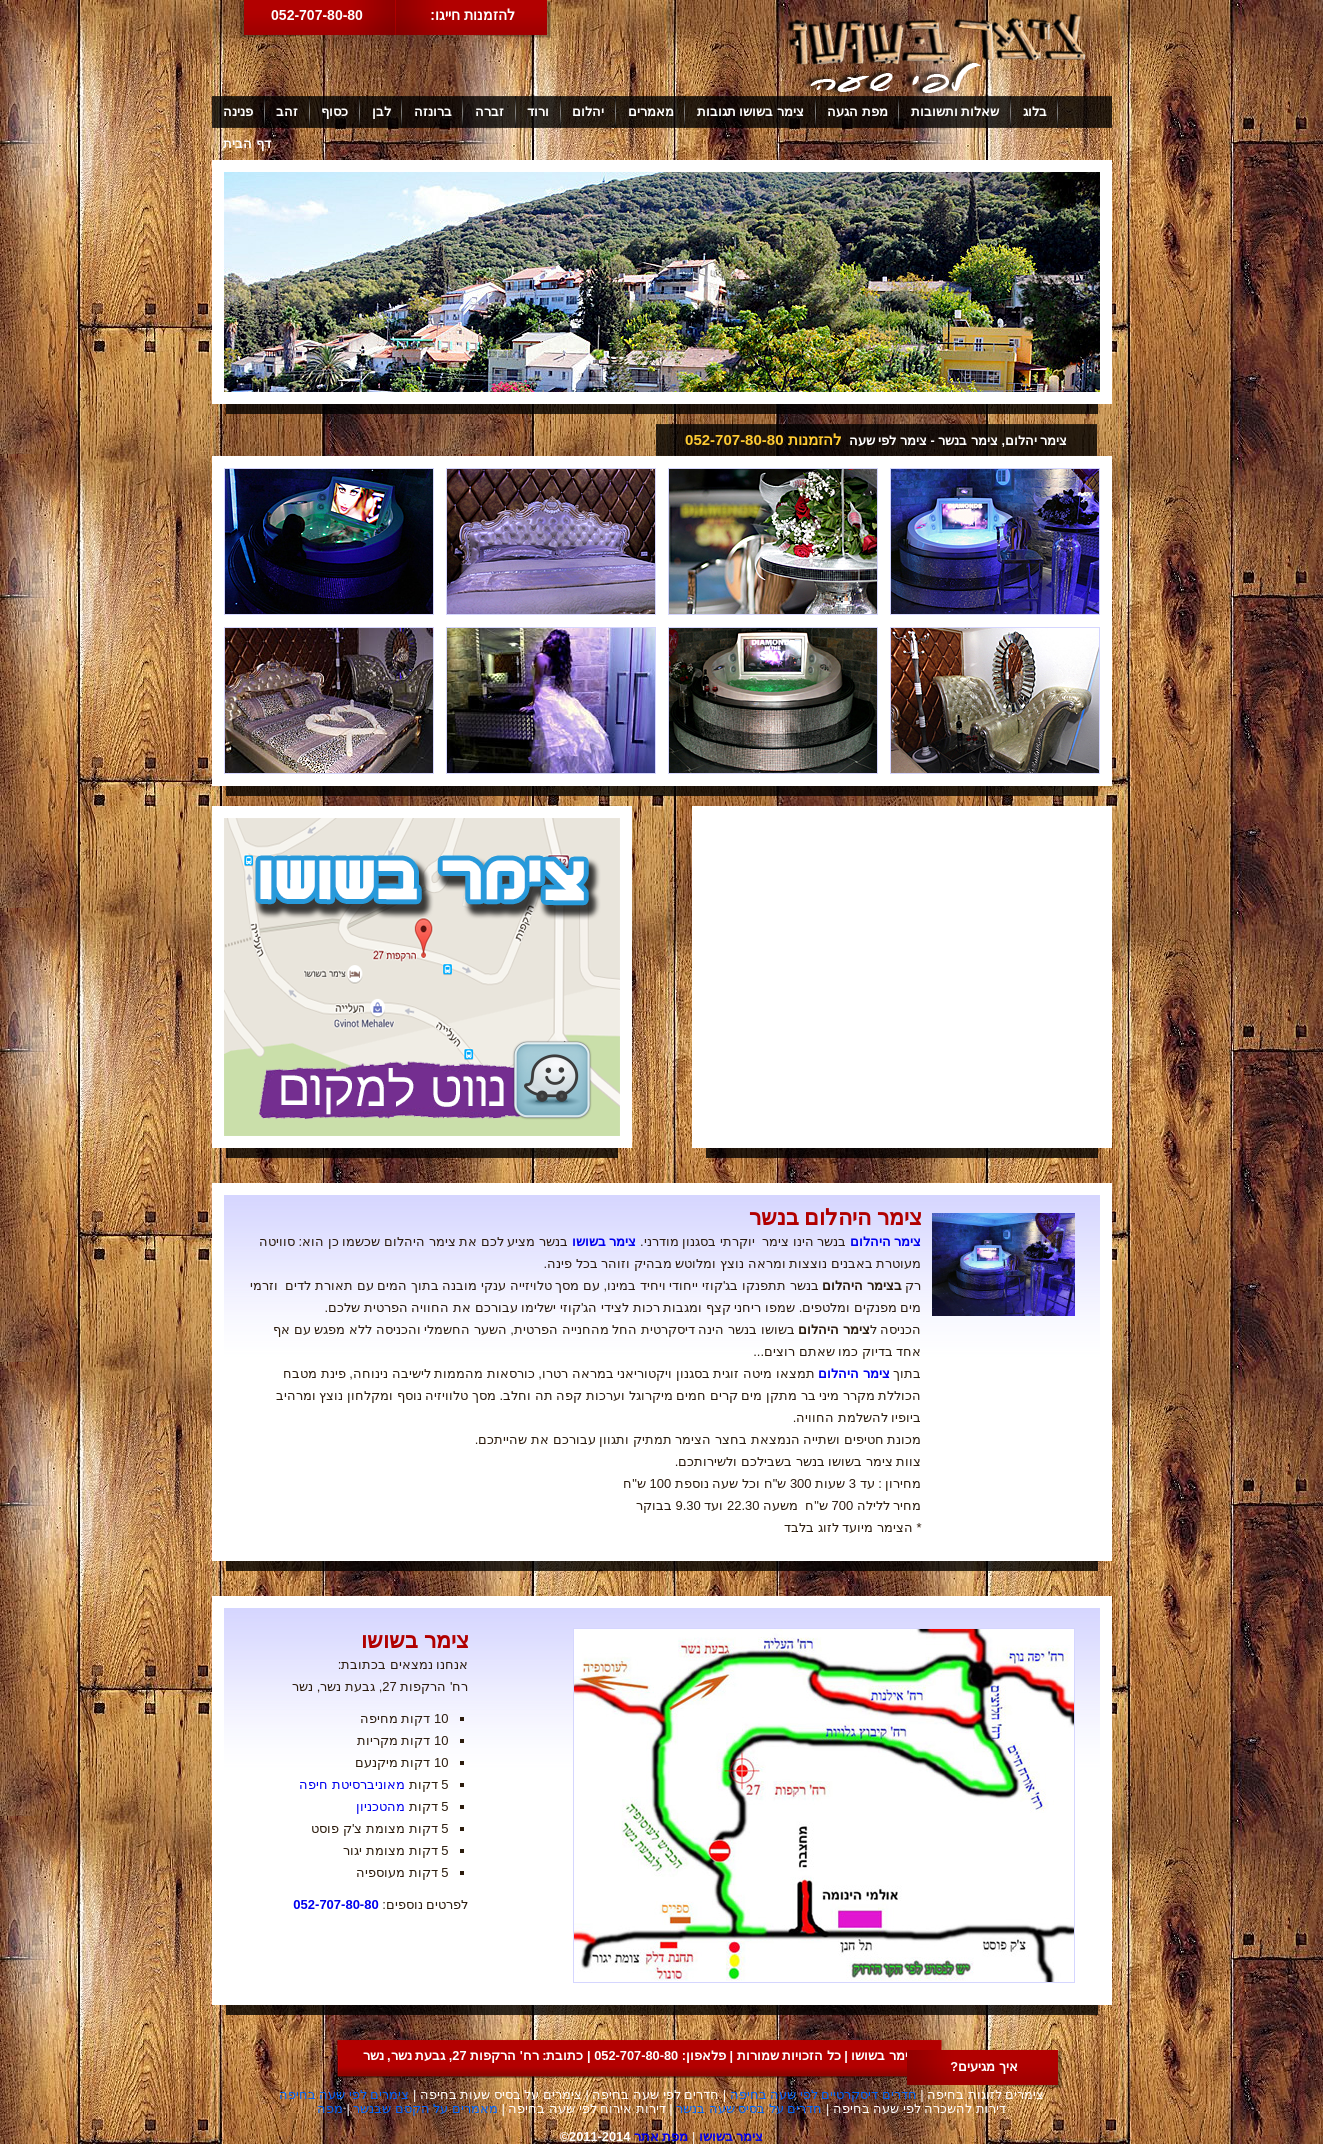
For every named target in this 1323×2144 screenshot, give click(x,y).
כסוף (334, 111)
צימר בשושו (604, 1241)
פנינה (238, 111)
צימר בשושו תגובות (750, 111)
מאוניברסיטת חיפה (352, 1784)
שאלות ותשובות (955, 111)
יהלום (588, 111)
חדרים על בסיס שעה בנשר (749, 2108)
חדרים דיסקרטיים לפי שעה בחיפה (823, 2094)
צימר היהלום (886, 1241)
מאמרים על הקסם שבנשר (425, 2108)
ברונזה (433, 111)
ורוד (538, 111)
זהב (287, 111)
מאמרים (651, 111)
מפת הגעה (857, 111)
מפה (330, 2108)
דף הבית (247, 143)
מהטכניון (380, 1806)
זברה (489, 111)
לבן (381, 111)
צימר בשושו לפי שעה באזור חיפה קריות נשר (937, 53)
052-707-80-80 (317, 15)
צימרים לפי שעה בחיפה (344, 2094)
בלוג (1035, 111)
